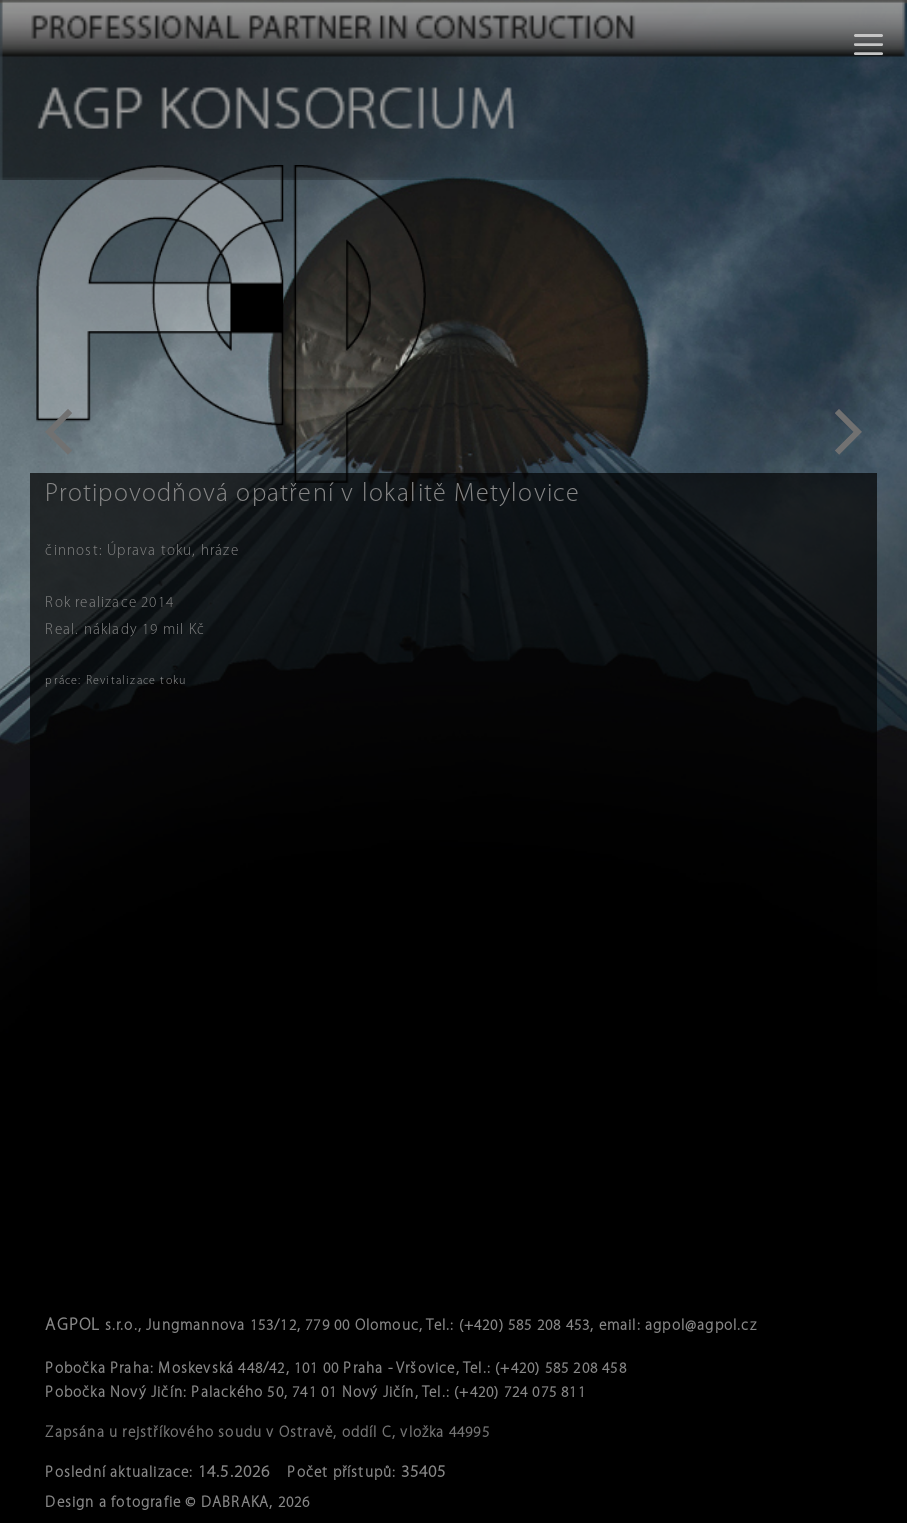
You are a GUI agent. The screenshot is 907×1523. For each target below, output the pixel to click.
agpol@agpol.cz (701, 1326)
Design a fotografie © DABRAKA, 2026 (177, 1503)
